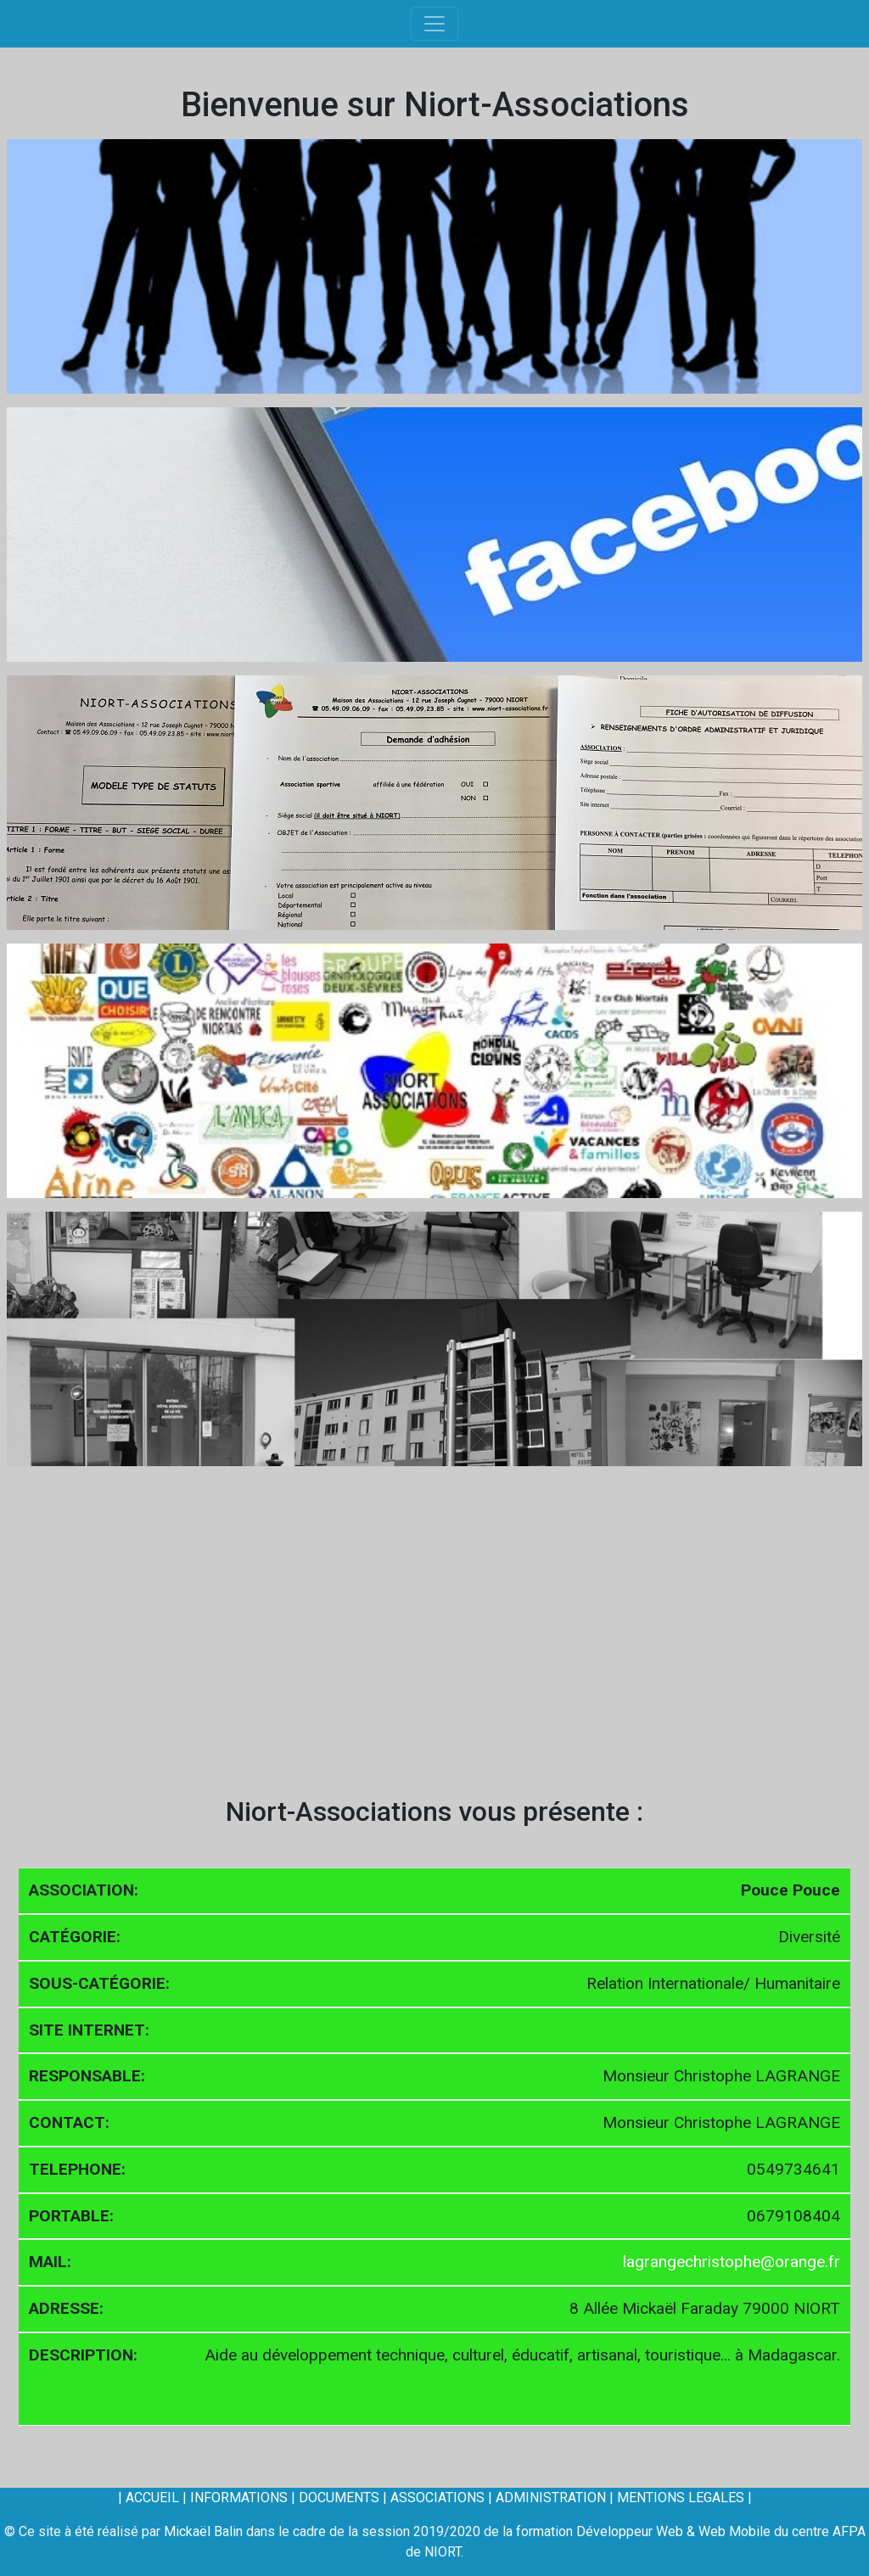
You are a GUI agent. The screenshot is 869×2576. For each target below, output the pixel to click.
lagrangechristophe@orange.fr (731, 2261)
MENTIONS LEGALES (680, 2497)
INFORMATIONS (239, 2497)
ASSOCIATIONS (437, 2497)
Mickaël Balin (203, 2531)
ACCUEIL (152, 2497)
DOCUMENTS (339, 2497)
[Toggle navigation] (434, 24)
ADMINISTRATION (551, 2497)
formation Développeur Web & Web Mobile (645, 2531)
